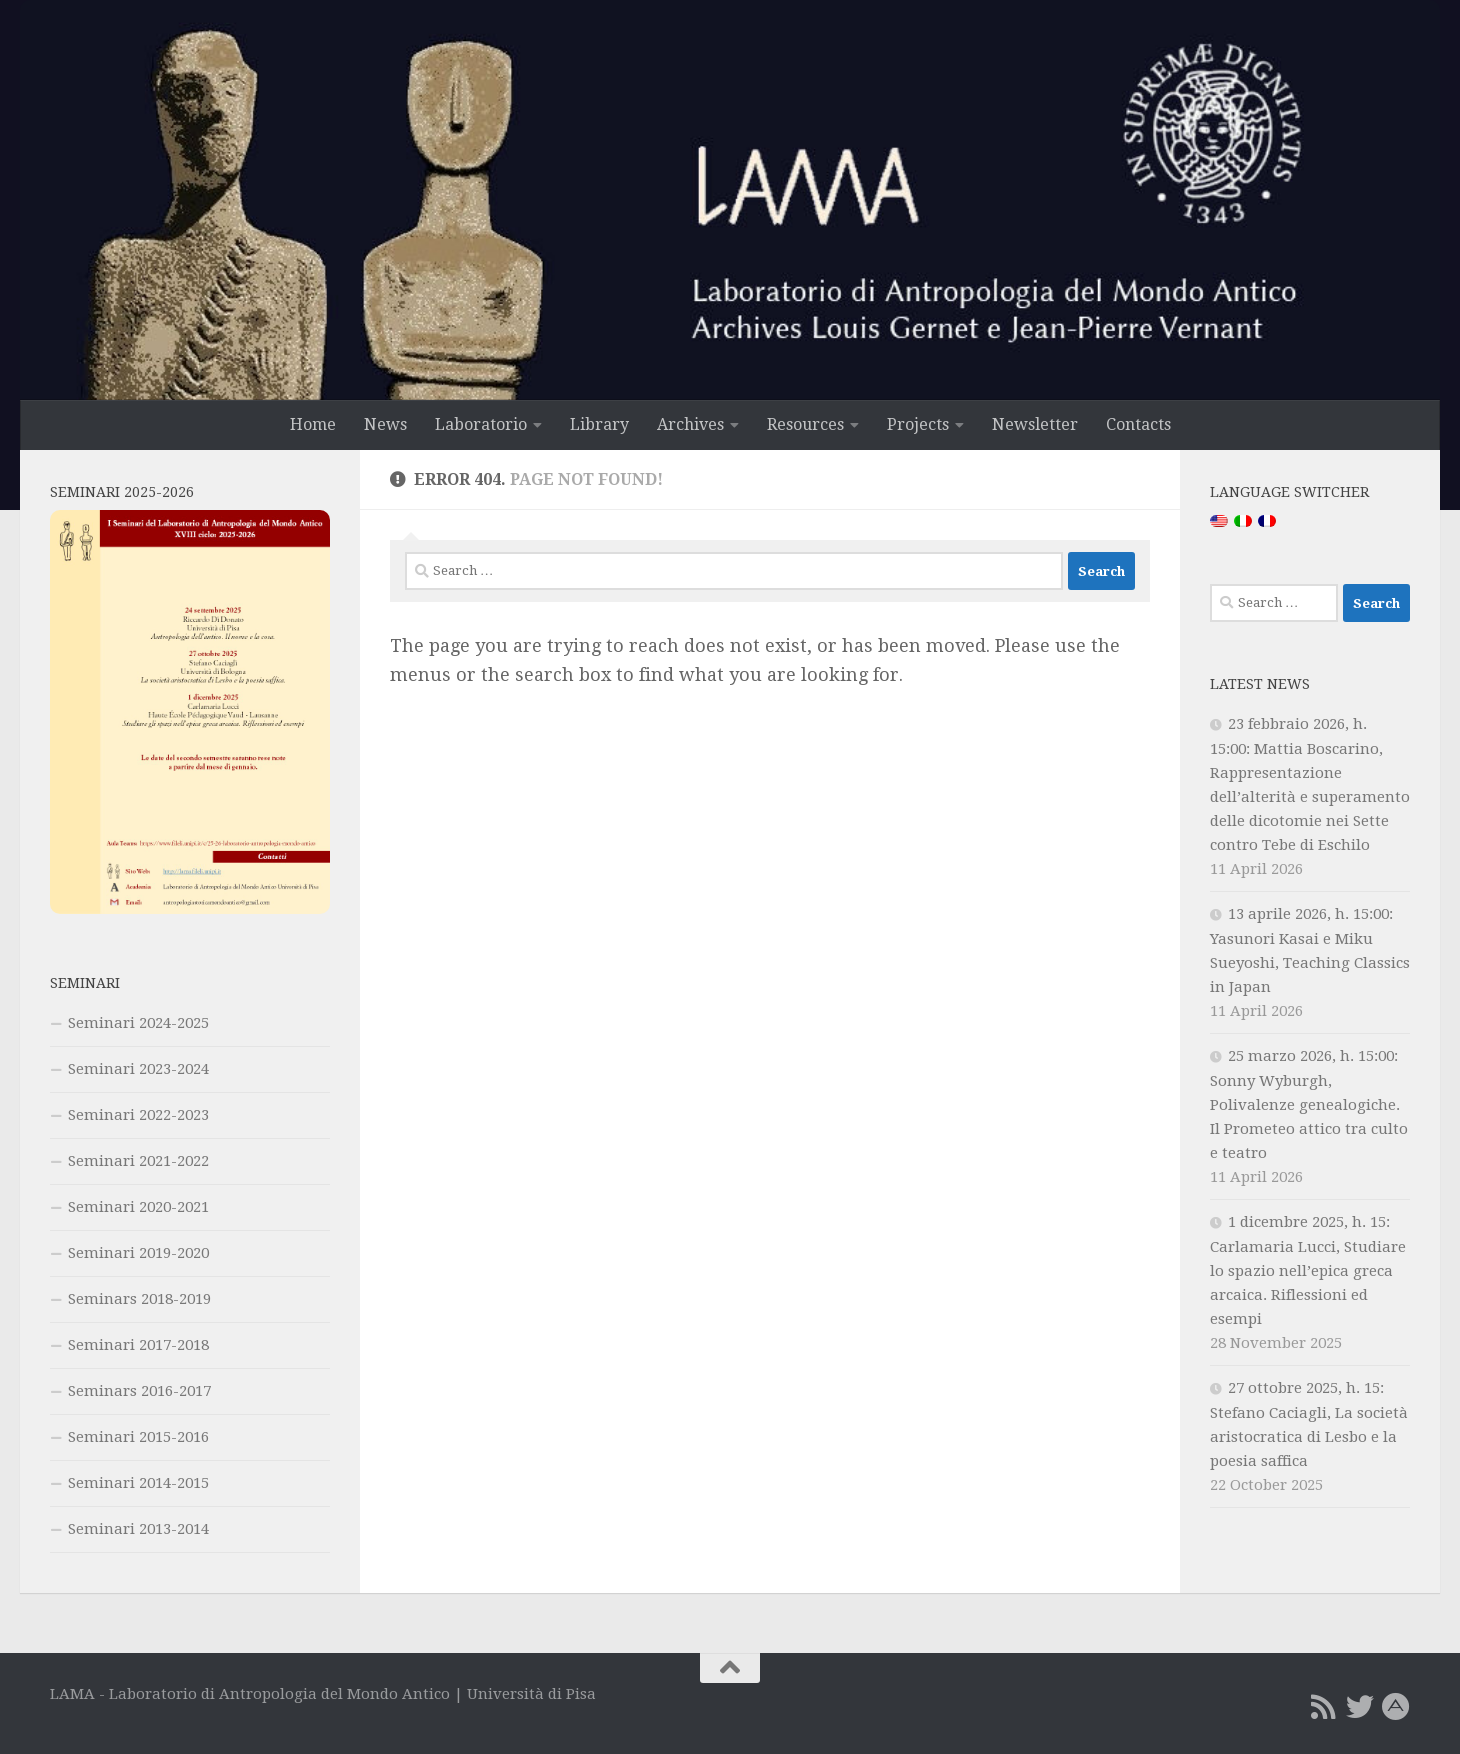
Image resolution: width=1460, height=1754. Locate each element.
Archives (690, 424)
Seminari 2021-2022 (138, 1161)
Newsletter (1035, 424)
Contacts (1138, 424)
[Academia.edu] (1396, 1707)
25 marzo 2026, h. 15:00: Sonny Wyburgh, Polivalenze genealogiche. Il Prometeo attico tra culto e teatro (1309, 1104)
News (385, 424)
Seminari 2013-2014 (138, 1529)
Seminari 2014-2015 (138, 1483)
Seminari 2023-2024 (138, 1069)
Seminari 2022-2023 (138, 1115)
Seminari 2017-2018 (138, 1345)
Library (599, 424)
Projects (918, 424)
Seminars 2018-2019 (139, 1299)
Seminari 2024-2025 (138, 1023)
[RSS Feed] (1324, 1707)
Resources (805, 424)
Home (313, 424)
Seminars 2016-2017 (139, 1391)
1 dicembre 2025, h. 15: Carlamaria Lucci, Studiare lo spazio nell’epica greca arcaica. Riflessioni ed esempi (1308, 1270)
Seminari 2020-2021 (138, 1207)
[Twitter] (1360, 1707)
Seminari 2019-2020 (138, 1253)
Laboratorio (481, 424)
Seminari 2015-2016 (138, 1437)
